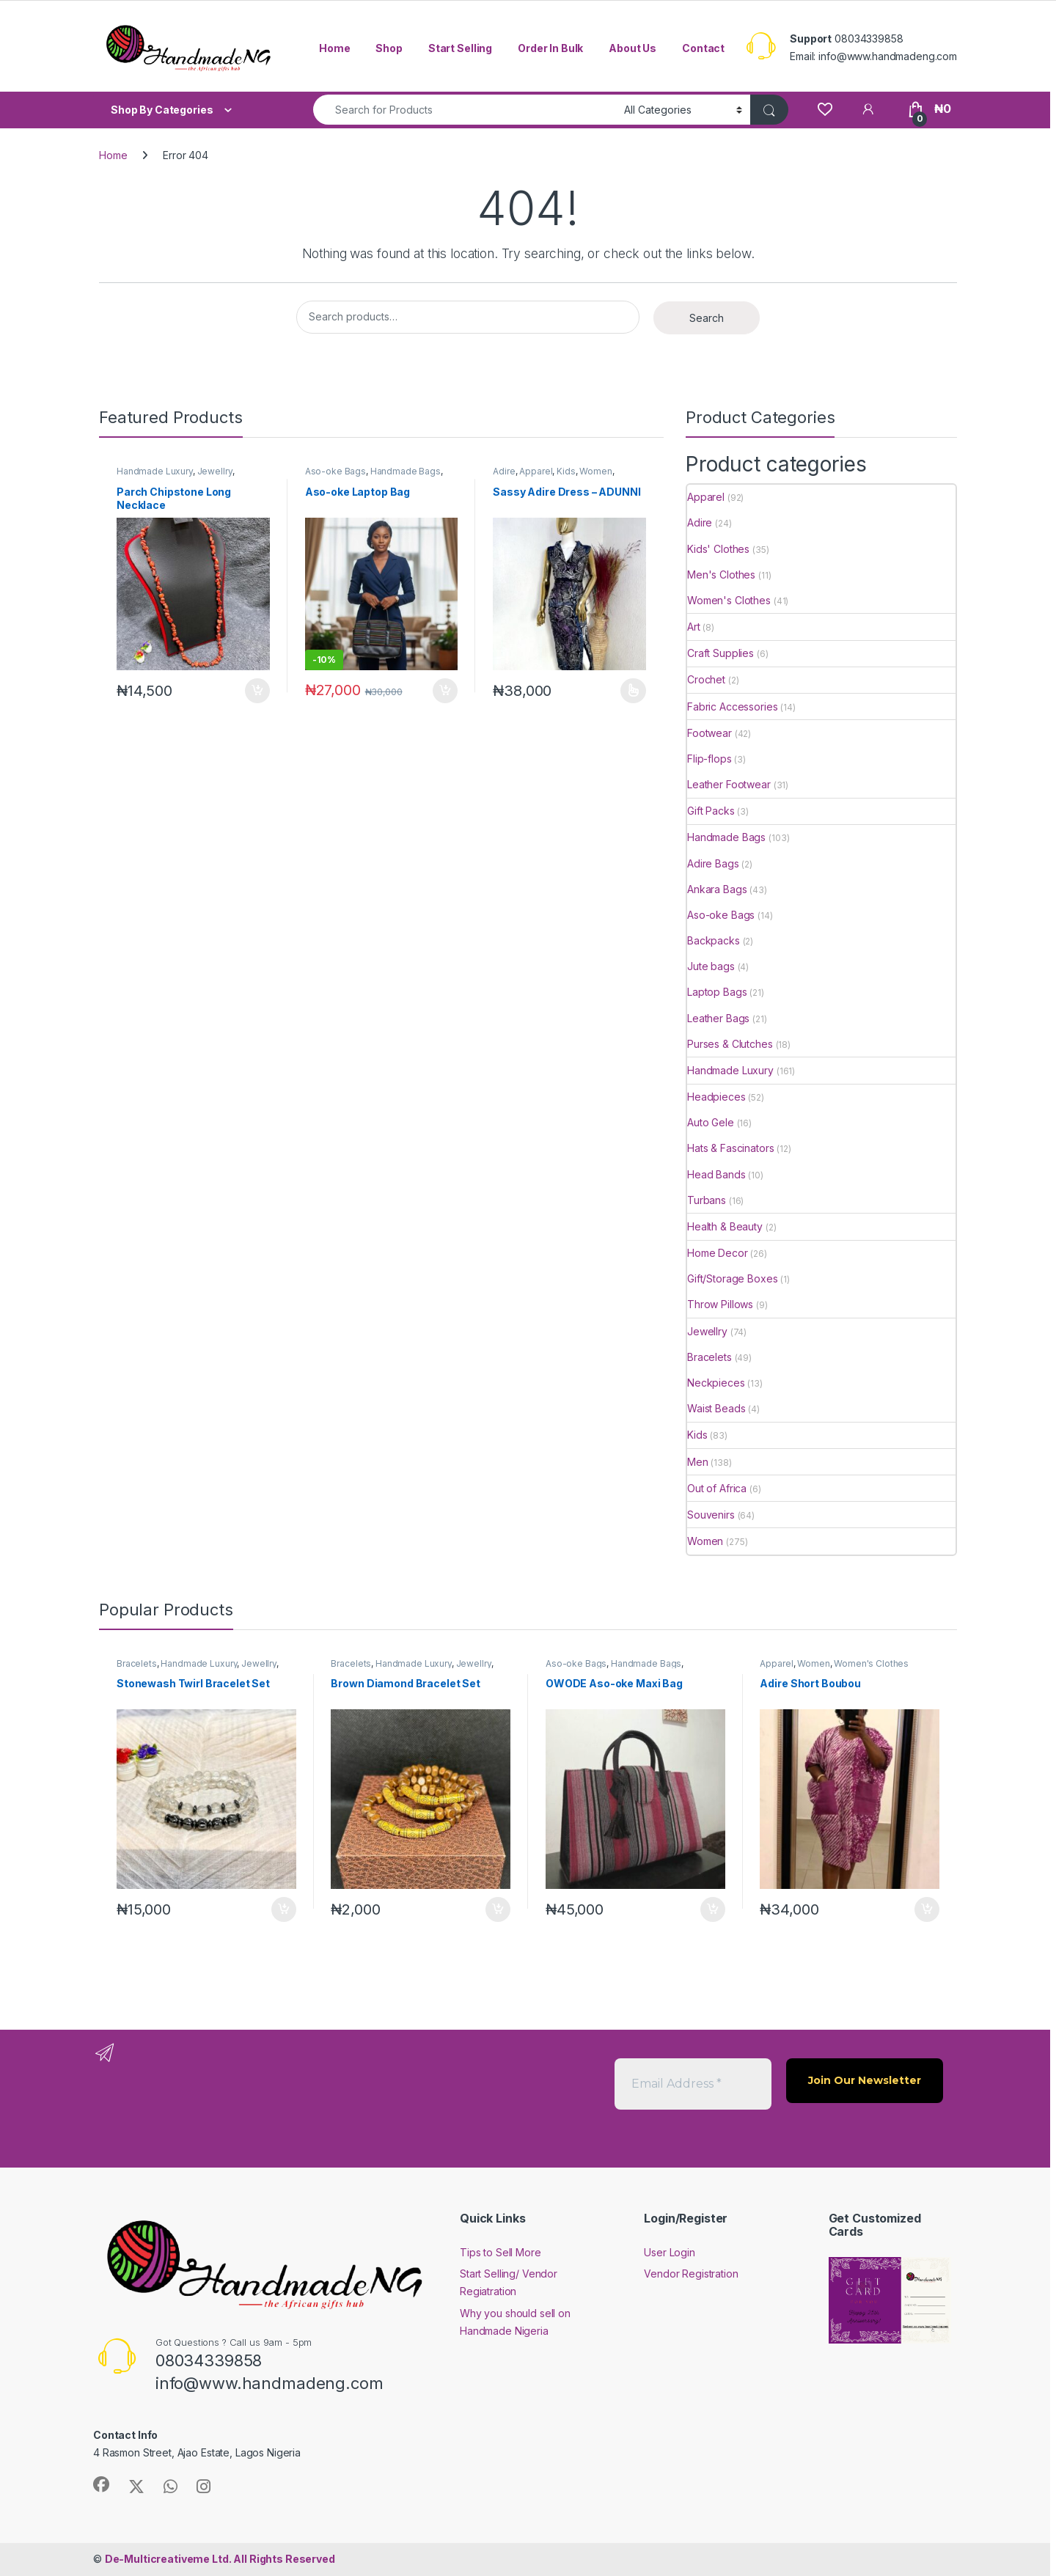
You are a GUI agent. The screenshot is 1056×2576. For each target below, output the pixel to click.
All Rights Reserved (220, 2559)
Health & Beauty (725, 1226)
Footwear (709, 733)
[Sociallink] (101, 2484)
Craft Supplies (720, 653)
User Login (669, 2252)
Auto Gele (710, 1122)
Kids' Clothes (718, 549)
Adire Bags (713, 863)
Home (334, 48)
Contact (703, 48)
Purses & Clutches (730, 1044)
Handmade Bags (405, 471)
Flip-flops (709, 758)
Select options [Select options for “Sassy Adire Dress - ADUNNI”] (633, 690)
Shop (388, 48)
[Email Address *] (693, 2084)
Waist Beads (716, 1408)
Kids (566, 471)
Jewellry (214, 471)
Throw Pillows (720, 1304)
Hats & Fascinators (730, 1148)
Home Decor (717, 1253)
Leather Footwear (729, 784)
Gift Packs (711, 810)
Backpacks (713, 940)
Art (693, 626)
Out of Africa (717, 1488)
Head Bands (716, 1174)
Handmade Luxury (155, 471)
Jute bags (711, 966)
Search (706, 318)
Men (697, 1462)
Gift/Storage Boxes (732, 1278)
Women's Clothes (729, 600)
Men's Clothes (721, 574)
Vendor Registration (691, 2273)
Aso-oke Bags (335, 471)
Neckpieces (716, 1382)
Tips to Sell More (500, 2252)
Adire (504, 471)
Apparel (535, 471)
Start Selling (460, 48)
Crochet (706, 679)
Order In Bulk (550, 48)
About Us (632, 48)
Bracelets (709, 1357)
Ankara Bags (717, 889)
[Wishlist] (824, 109)
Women (595, 471)
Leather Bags (718, 1018)
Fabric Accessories (732, 706)
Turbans (706, 1200)
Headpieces (716, 1096)
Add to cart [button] (257, 690)
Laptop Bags (717, 992)
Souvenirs (711, 1514)
